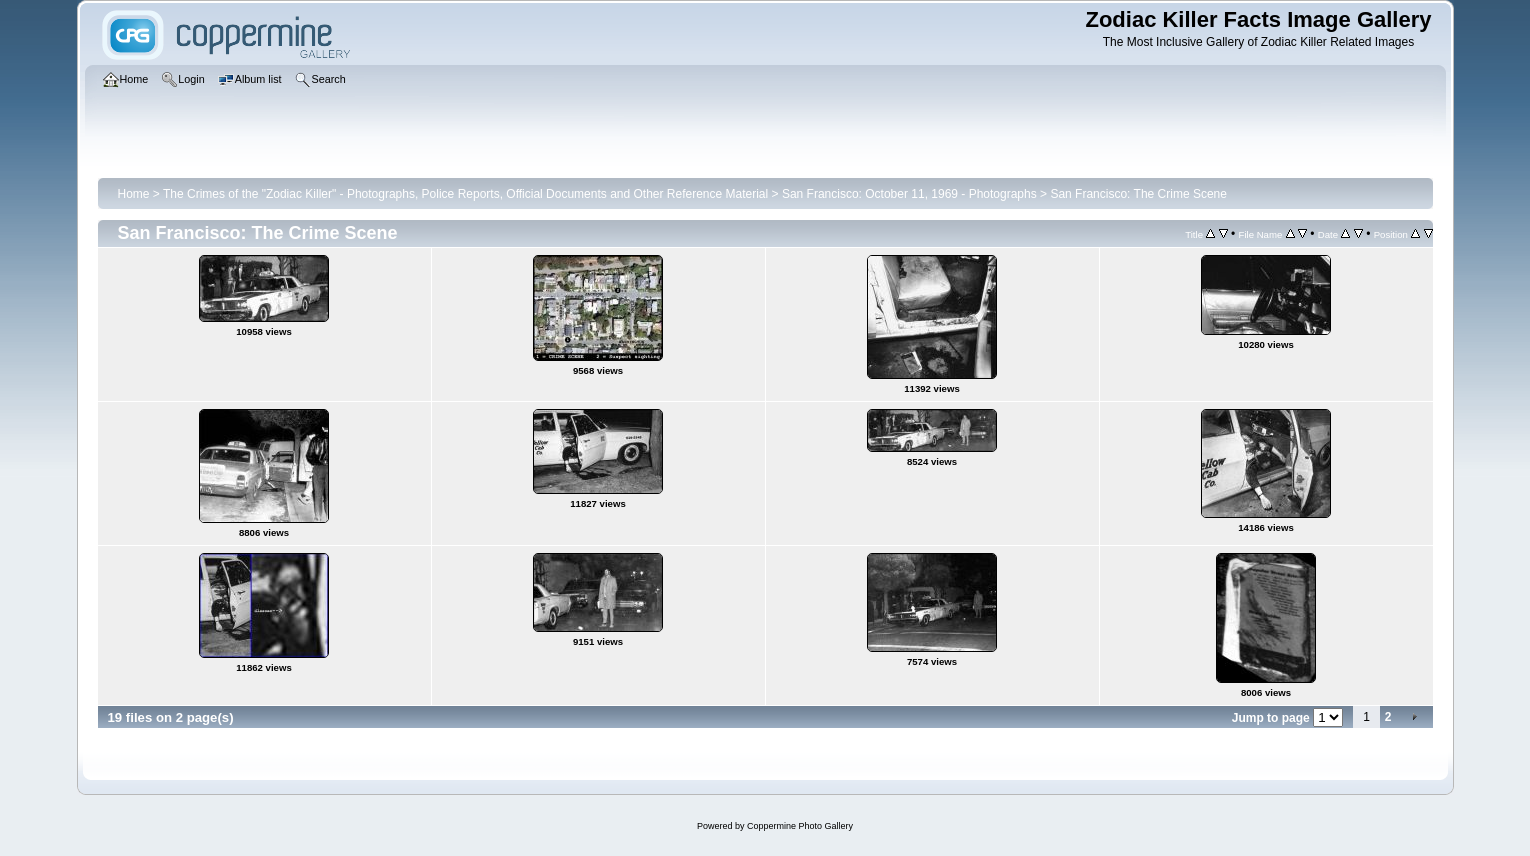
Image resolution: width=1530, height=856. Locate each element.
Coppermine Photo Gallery (800, 826)
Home (134, 194)
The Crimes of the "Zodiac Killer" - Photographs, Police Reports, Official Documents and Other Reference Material (465, 194)
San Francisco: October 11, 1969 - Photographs (909, 194)
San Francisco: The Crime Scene (1138, 194)
